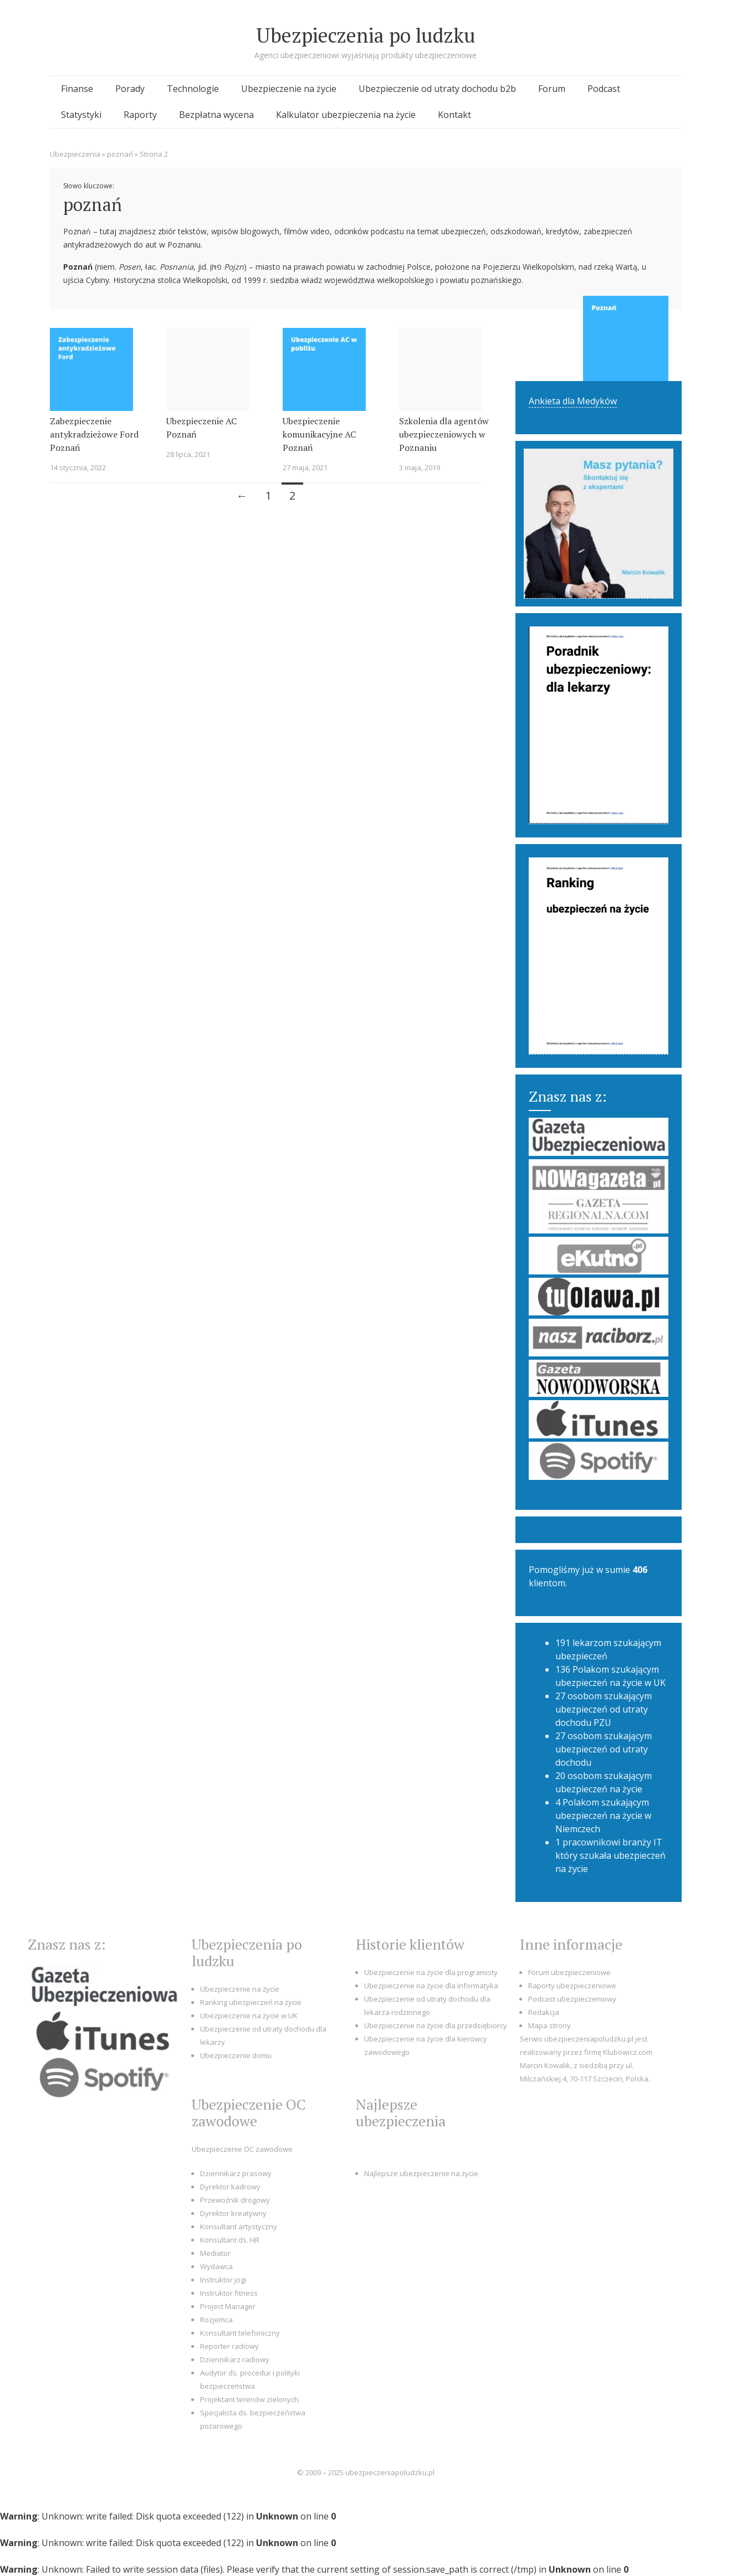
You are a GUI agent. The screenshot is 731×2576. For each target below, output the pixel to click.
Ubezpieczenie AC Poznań (201, 427)
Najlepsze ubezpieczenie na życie (421, 2173)
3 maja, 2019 (419, 467)
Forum (551, 89)
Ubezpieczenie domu (236, 2055)
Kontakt (454, 115)
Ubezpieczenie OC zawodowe (242, 2149)
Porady (130, 89)
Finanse (77, 89)
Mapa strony (549, 2025)
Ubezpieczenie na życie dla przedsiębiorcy (435, 2025)
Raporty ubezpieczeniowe (572, 1986)
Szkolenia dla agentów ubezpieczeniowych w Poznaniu (444, 434)
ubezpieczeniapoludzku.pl (389, 2472)
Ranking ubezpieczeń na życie (250, 2002)
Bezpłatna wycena (216, 115)
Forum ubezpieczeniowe (569, 1972)
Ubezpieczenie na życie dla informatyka (431, 1986)
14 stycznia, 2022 (78, 467)
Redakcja (543, 2012)
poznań (120, 154)
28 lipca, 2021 (188, 454)
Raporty (140, 115)
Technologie (193, 89)
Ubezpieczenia (75, 154)
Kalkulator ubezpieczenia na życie (346, 115)
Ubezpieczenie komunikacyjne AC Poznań (319, 434)
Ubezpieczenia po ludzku (366, 35)
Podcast (603, 89)
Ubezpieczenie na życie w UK (249, 2015)
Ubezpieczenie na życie (288, 89)
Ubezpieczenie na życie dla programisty (431, 1972)
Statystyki (81, 115)
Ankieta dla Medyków (573, 401)
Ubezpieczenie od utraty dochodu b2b (437, 89)
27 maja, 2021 (305, 467)
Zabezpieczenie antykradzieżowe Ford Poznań (94, 434)
